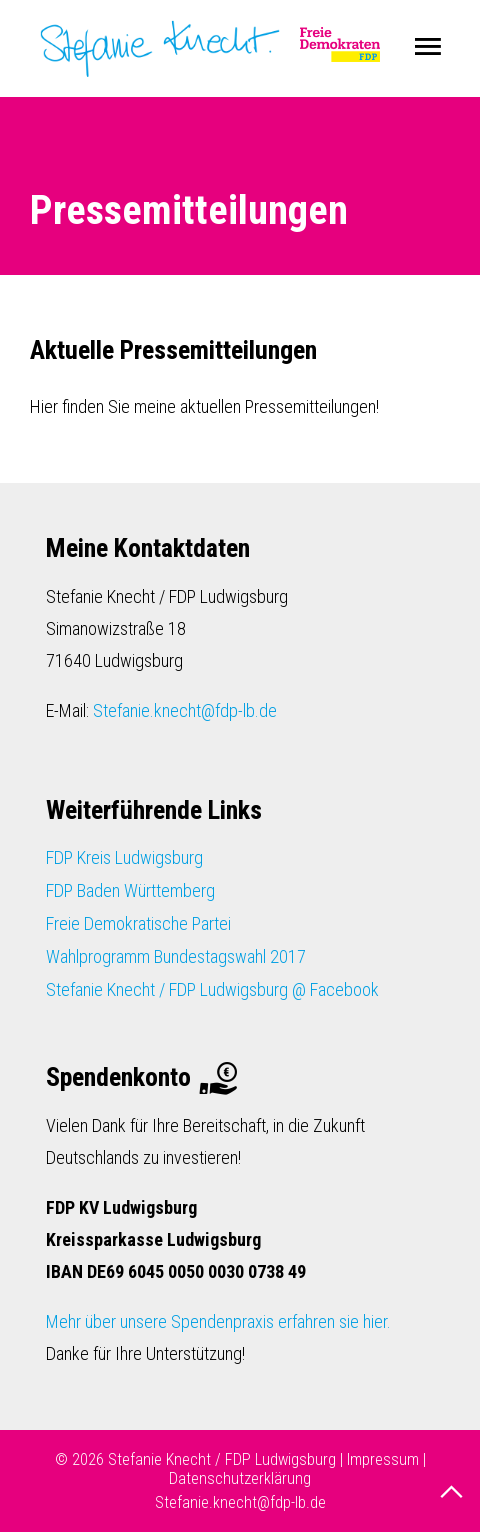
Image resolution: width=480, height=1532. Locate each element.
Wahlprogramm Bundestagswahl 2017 (176, 956)
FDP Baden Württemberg (130, 890)
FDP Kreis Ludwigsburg (124, 857)
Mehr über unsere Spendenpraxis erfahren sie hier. (218, 1321)
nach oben (454, 1492)
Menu (428, 47)
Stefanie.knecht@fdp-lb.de (185, 710)
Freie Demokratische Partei (138, 923)
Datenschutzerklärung (240, 1478)
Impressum (383, 1459)
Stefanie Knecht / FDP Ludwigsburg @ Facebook (212, 989)
